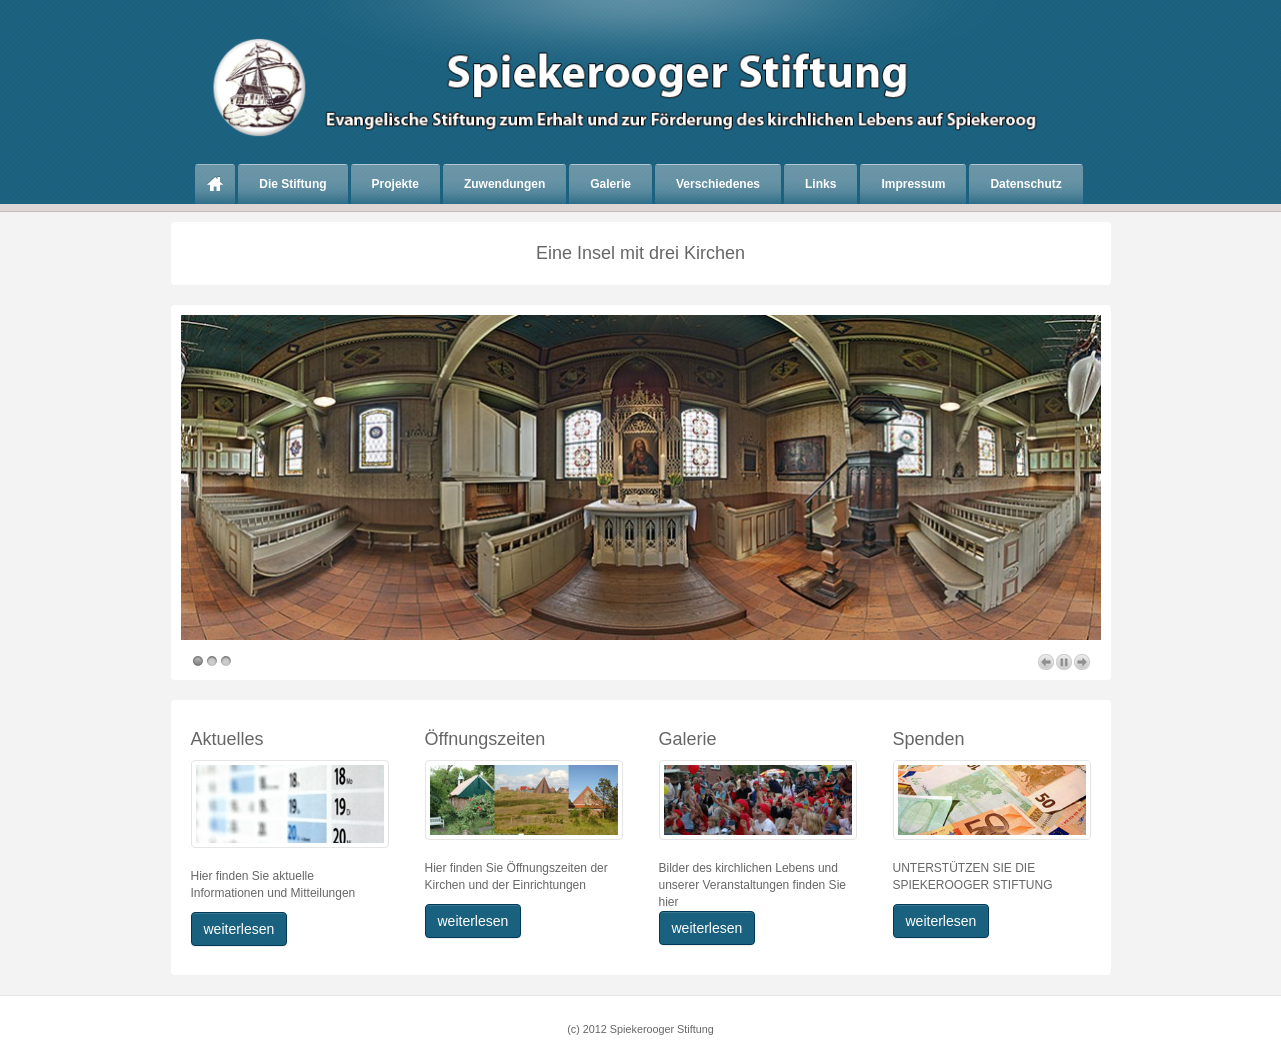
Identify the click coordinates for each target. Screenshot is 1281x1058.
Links (820, 184)
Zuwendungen (504, 184)
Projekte (395, 184)
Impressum (913, 184)
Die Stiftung (292, 184)
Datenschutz (1025, 184)
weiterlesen (239, 929)
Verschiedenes (718, 184)
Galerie (610, 184)
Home (215, 184)
